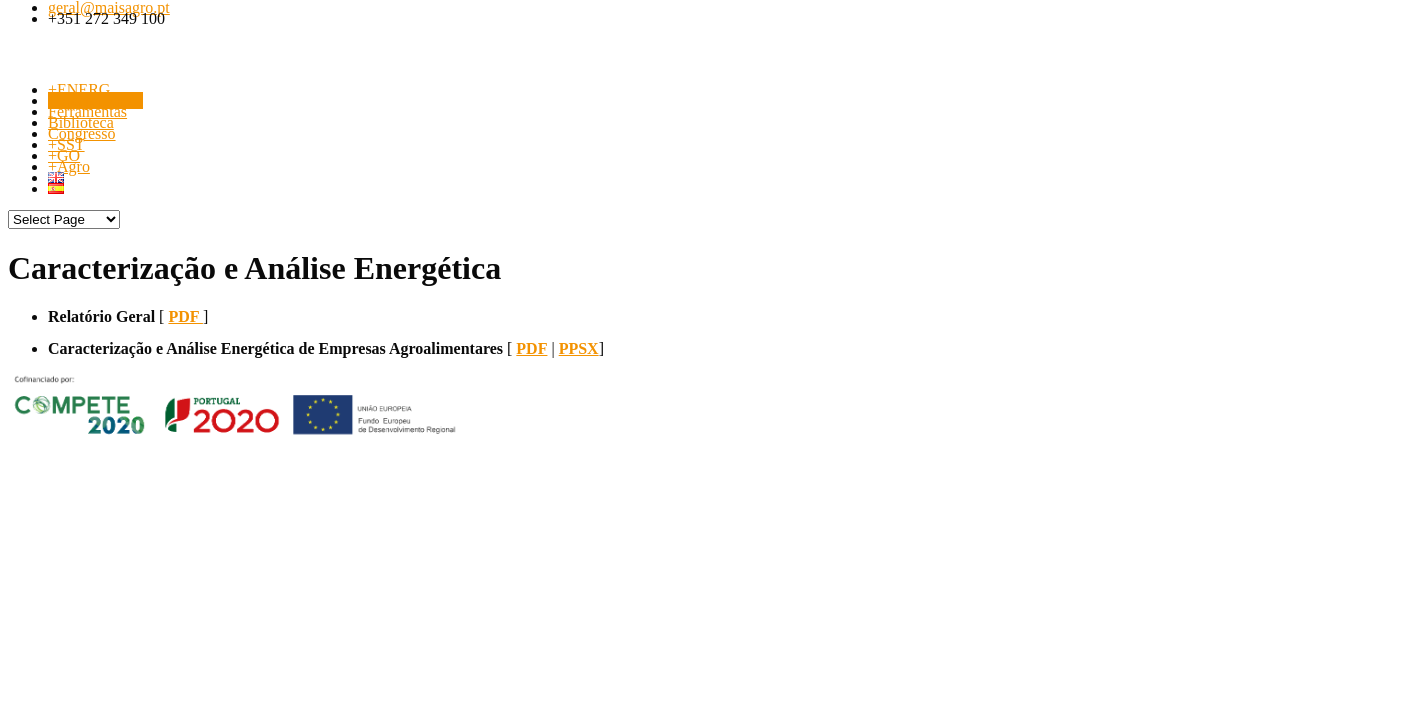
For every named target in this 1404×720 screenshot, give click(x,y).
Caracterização (95, 100)
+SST (66, 144)
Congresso (82, 133)
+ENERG (79, 89)
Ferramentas (87, 111)
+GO (64, 155)
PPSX (579, 348)
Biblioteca (81, 122)
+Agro (69, 166)
